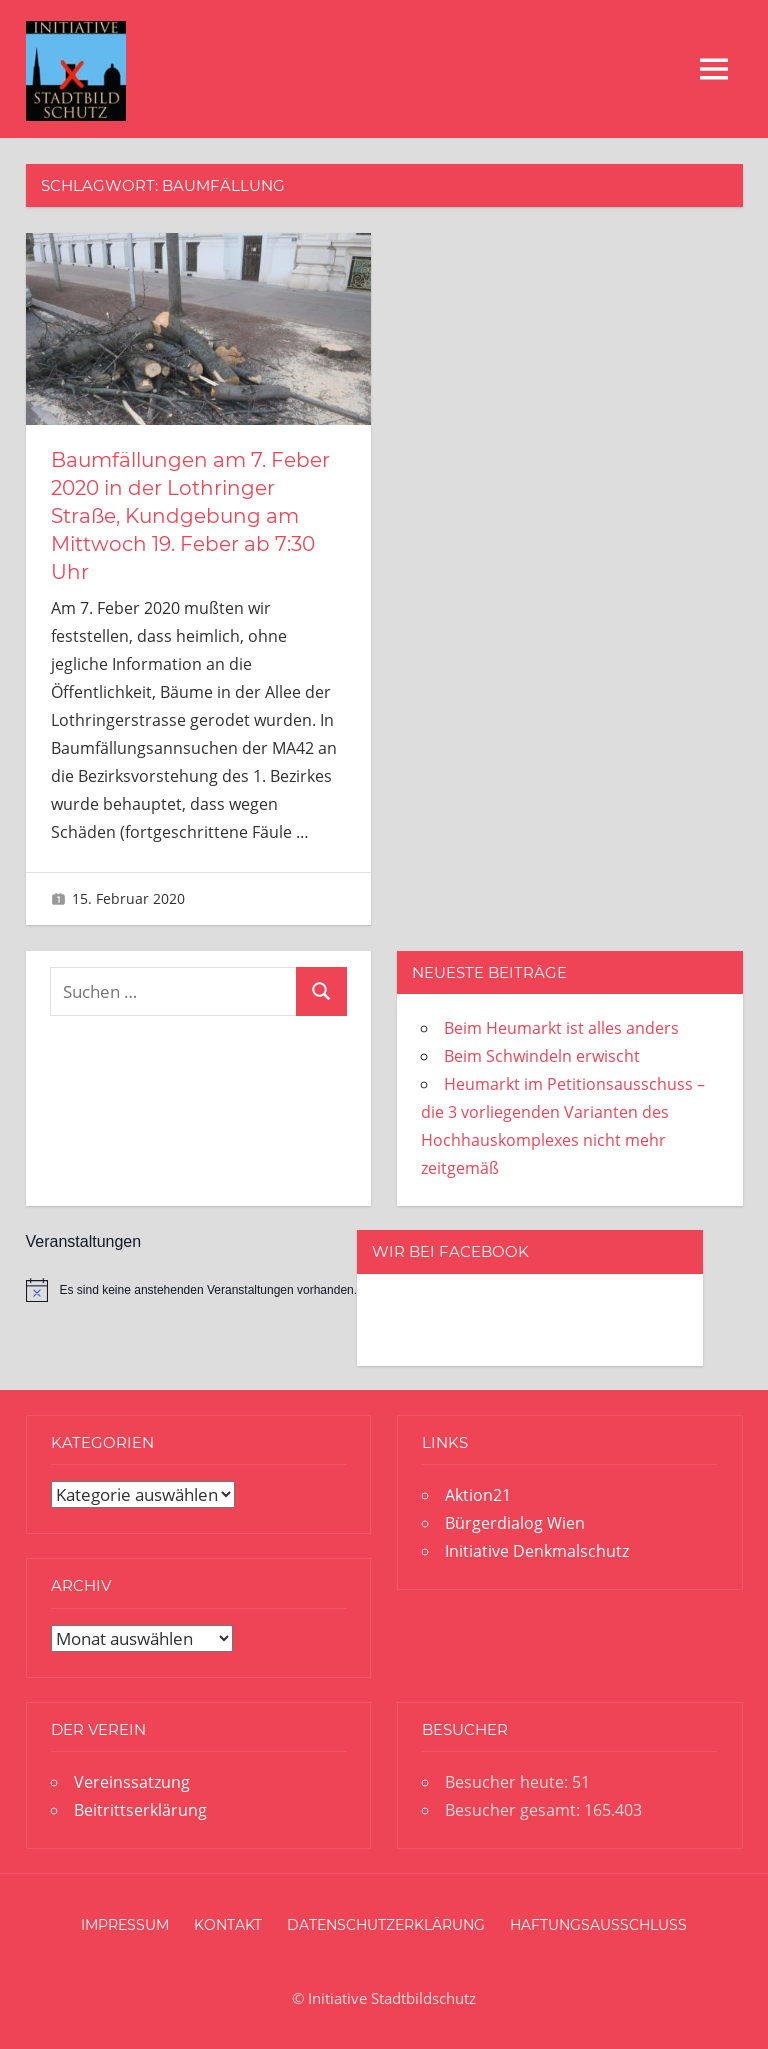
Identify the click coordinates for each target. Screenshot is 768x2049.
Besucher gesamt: (514, 1810)
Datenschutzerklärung (386, 1925)
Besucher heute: (508, 1782)
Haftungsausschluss (598, 1925)
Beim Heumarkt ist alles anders (561, 1028)
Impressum (125, 1925)
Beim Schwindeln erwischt (542, 1056)
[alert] (192, 1290)
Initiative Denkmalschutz (537, 1551)
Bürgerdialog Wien (515, 1523)
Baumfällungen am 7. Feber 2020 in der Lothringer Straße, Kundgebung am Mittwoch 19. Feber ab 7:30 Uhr (190, 516)
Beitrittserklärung (140, 1810)
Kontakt (228, 1925)
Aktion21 (478, 1495)
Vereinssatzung (132, 1782)
